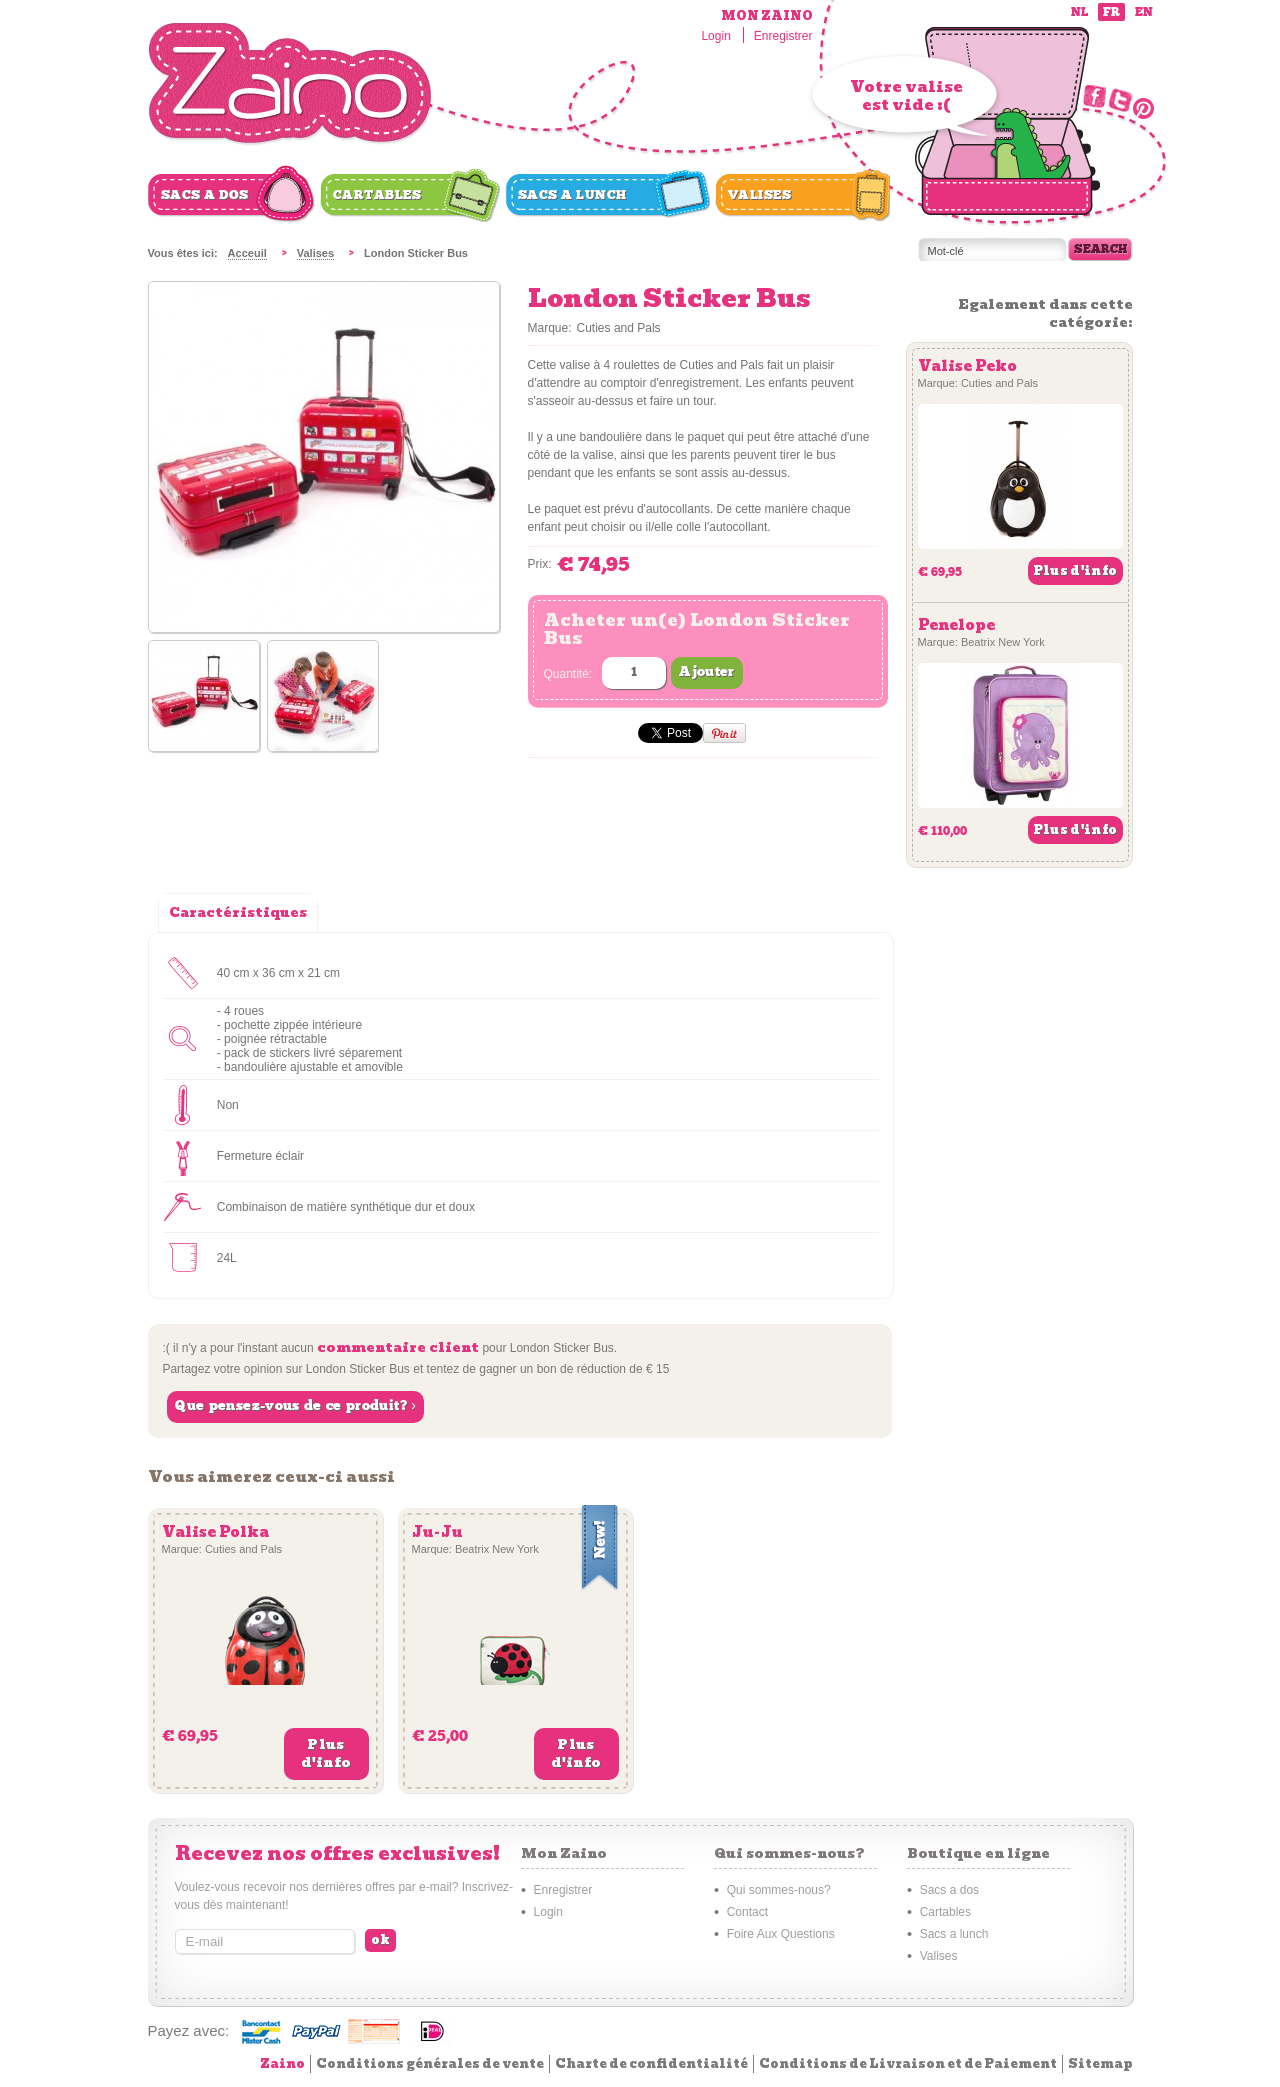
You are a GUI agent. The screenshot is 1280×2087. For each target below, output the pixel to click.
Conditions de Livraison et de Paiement (908, 2063)
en (1144, 12)
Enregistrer (783, 36)
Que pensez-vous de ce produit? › (295, 1406)
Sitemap (1100, 2063)
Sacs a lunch (572, 195)
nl (1079, 12)
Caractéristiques (238, 912)
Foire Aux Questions (781, 1934)
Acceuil (247, 253)
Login (715, 36)
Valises (760, 195)
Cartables (377, 195)
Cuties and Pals (619, 328)
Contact (747, 1912)
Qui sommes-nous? (779, 1890)
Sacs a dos (205, 195)
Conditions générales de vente (430, 2063)
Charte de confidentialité (651, 2063)
